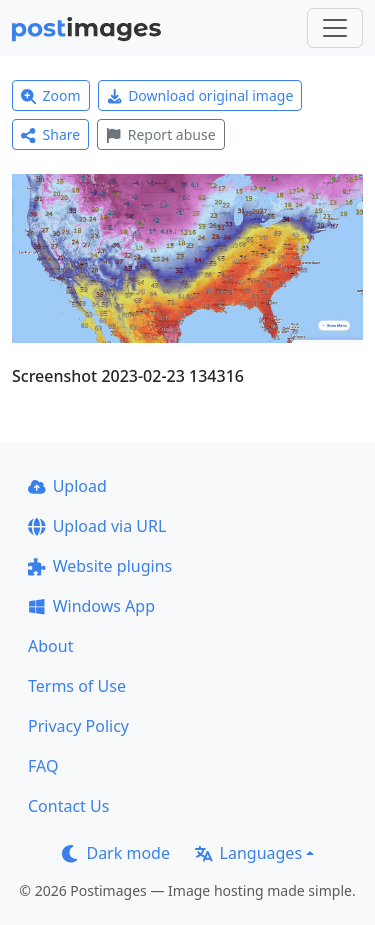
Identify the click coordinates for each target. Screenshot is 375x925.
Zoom (51, 95)
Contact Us (68, 806)
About (50, 646)
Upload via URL (97, 526)
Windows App (91, 606)
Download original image (200, 95)
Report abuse (160, 134)
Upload (67, 486)
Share (50, 134)
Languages (248, 853)
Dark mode (116, 853)
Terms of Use (77, 686)
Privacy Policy (78, 726)
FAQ (43, 766)
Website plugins (100, 566)
